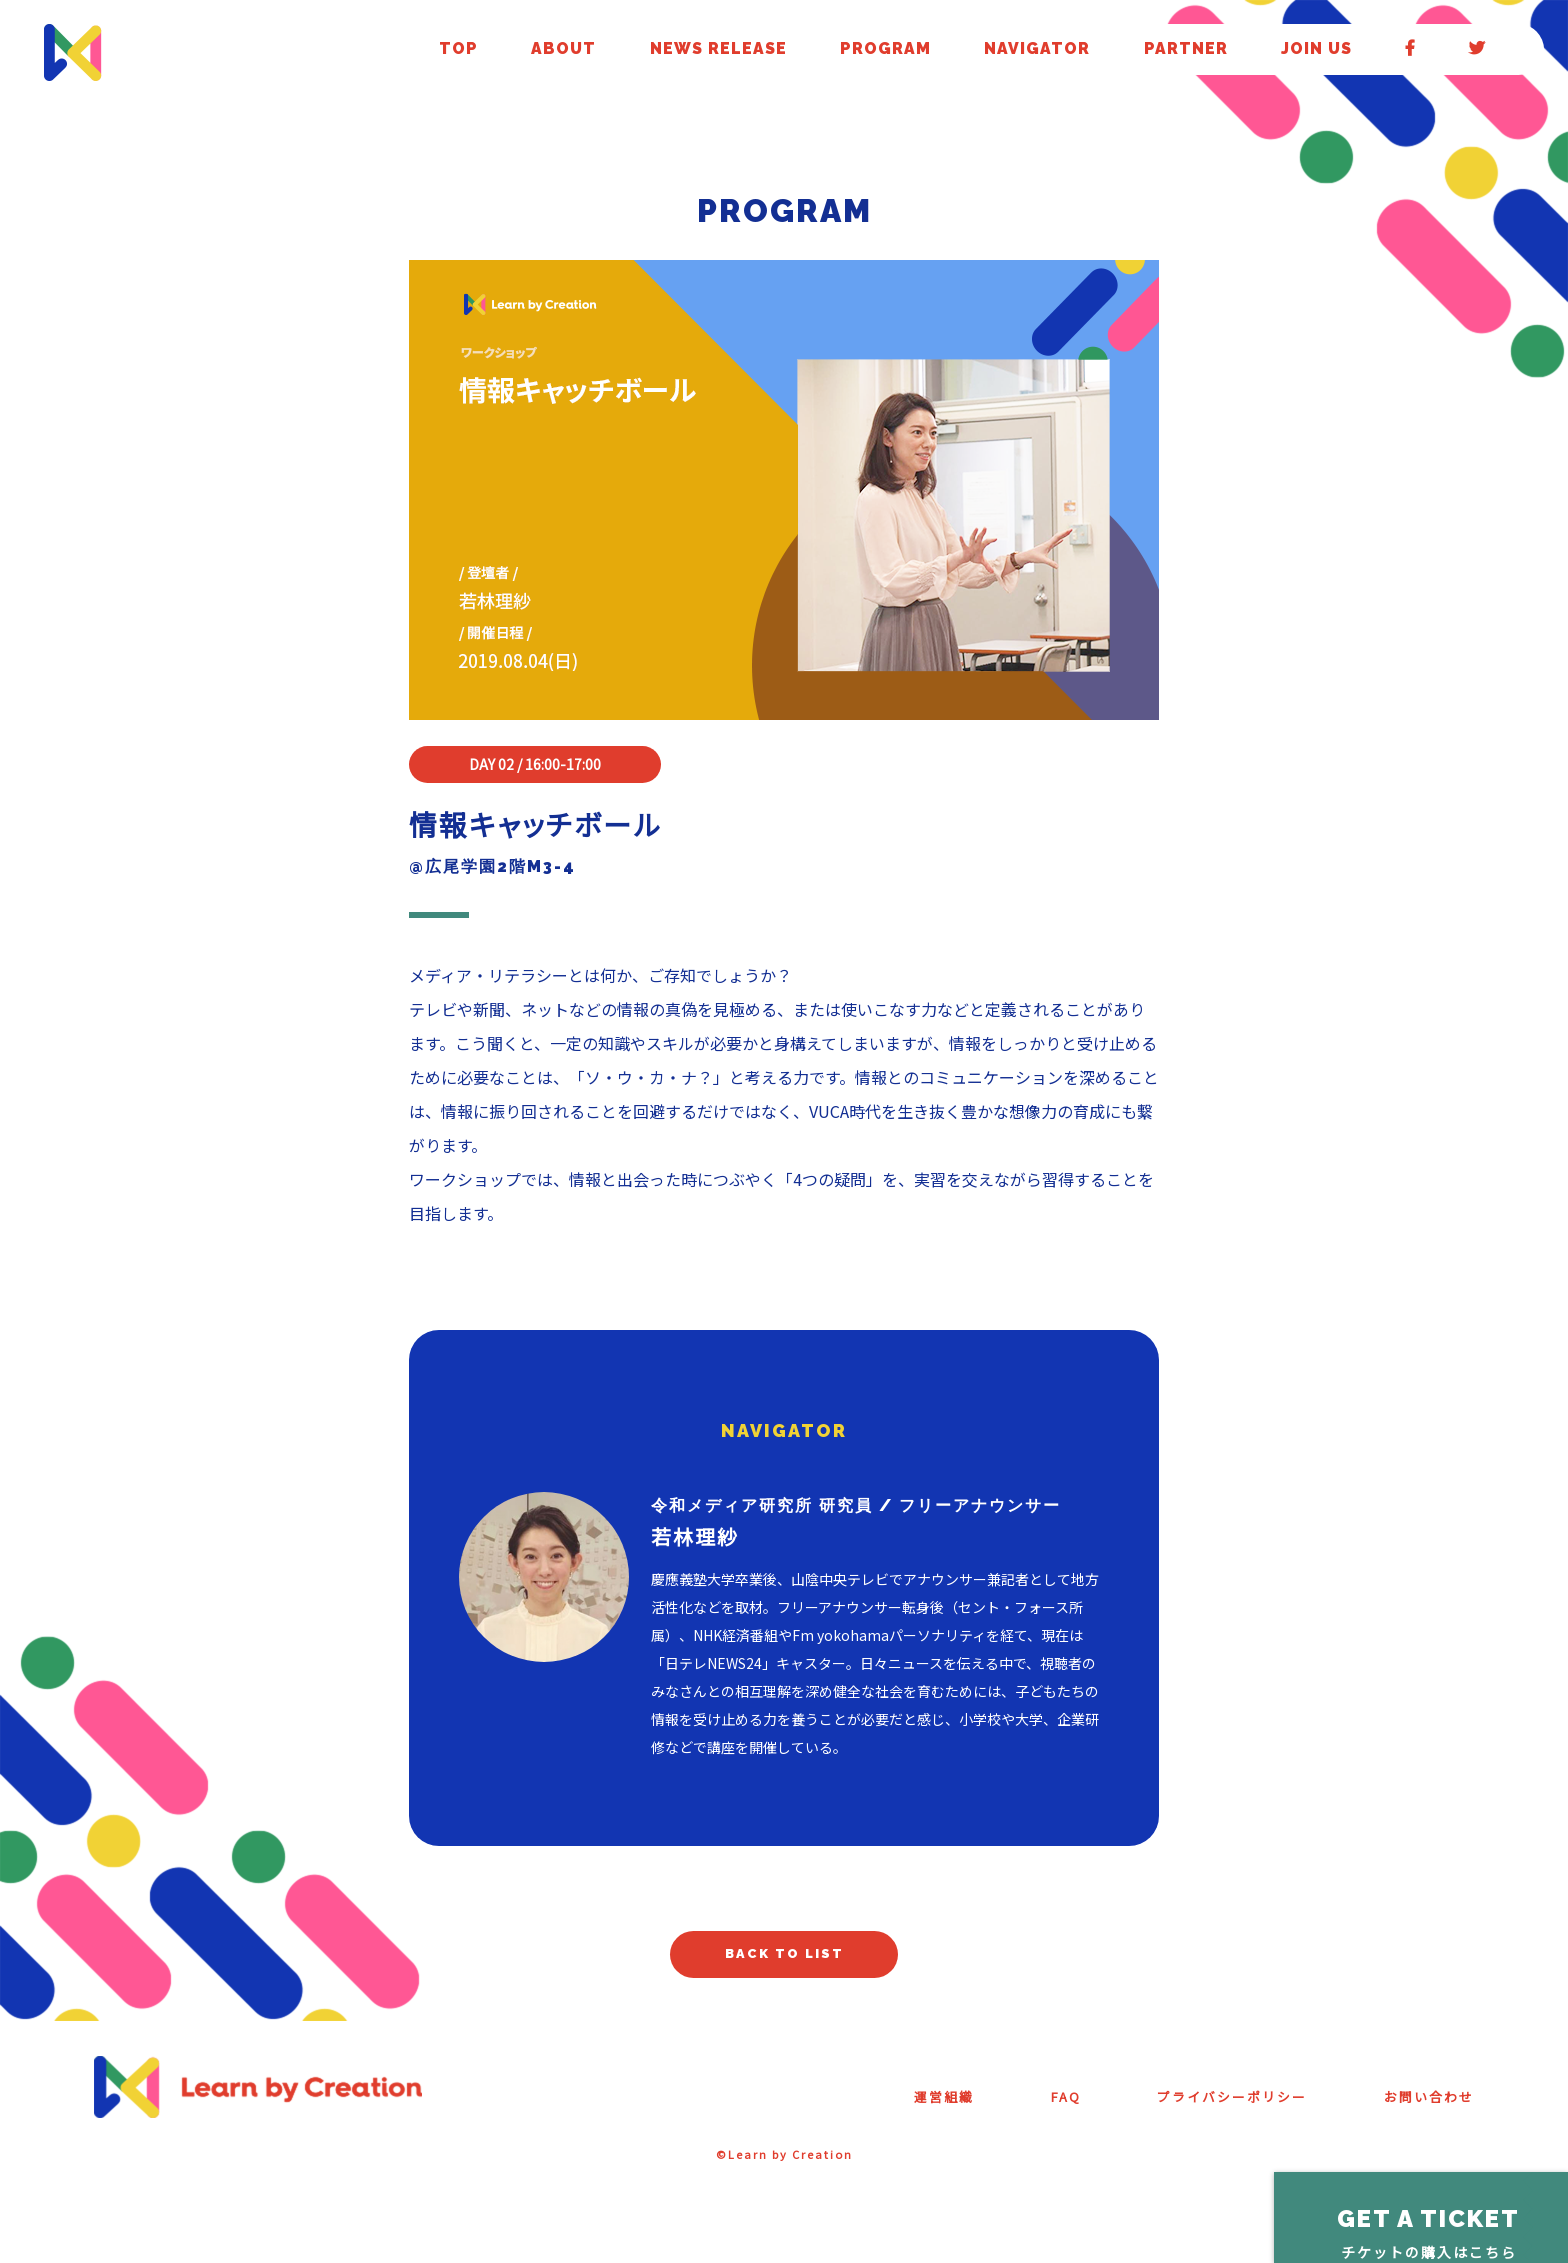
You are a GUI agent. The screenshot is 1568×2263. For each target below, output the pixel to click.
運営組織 (885, 2108)
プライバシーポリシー (1199, 2108)
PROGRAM (1151, 51)
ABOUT (943, 51)
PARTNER (1338, 51)
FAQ (1015, 2108)
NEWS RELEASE (1042, 51)
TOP (885, 51)
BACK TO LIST (784, 1960)
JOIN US (1417, 51)
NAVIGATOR (1246, 51)
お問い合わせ (1420, 2108)
